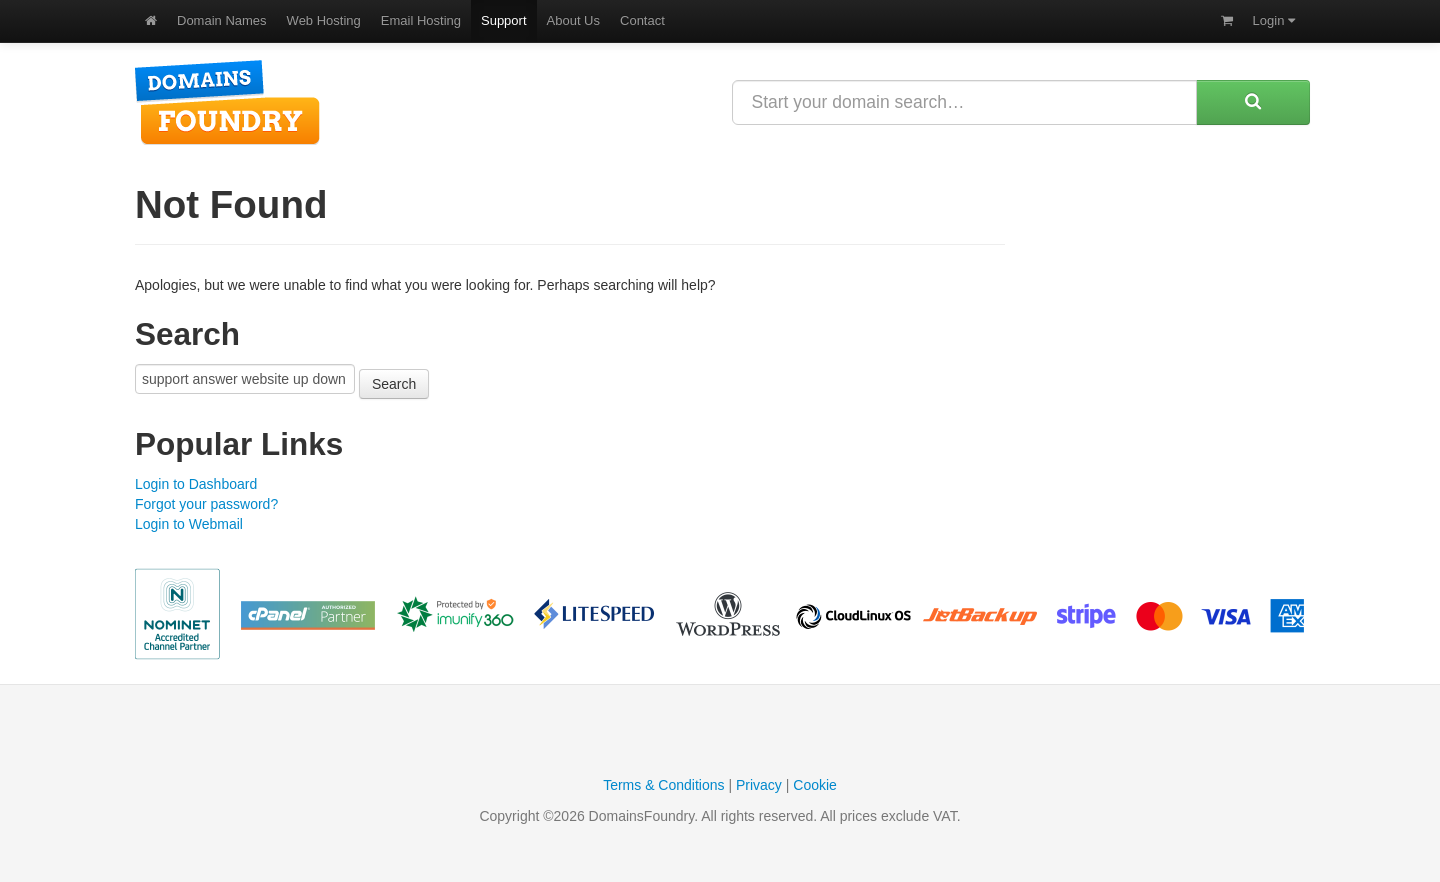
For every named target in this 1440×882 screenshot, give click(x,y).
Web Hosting (324, 20)
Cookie (815, 785)
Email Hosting (421, 20)
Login (1274, 20)
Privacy (759, 785)
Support (504, 20)
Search (394, 384)
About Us (573, 20)
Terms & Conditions (663, 785)
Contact (642, 20)
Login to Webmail (189, 524)
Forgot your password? (206, 504)
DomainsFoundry (227, 102)
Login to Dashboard (196, 484)
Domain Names (222, 20)
